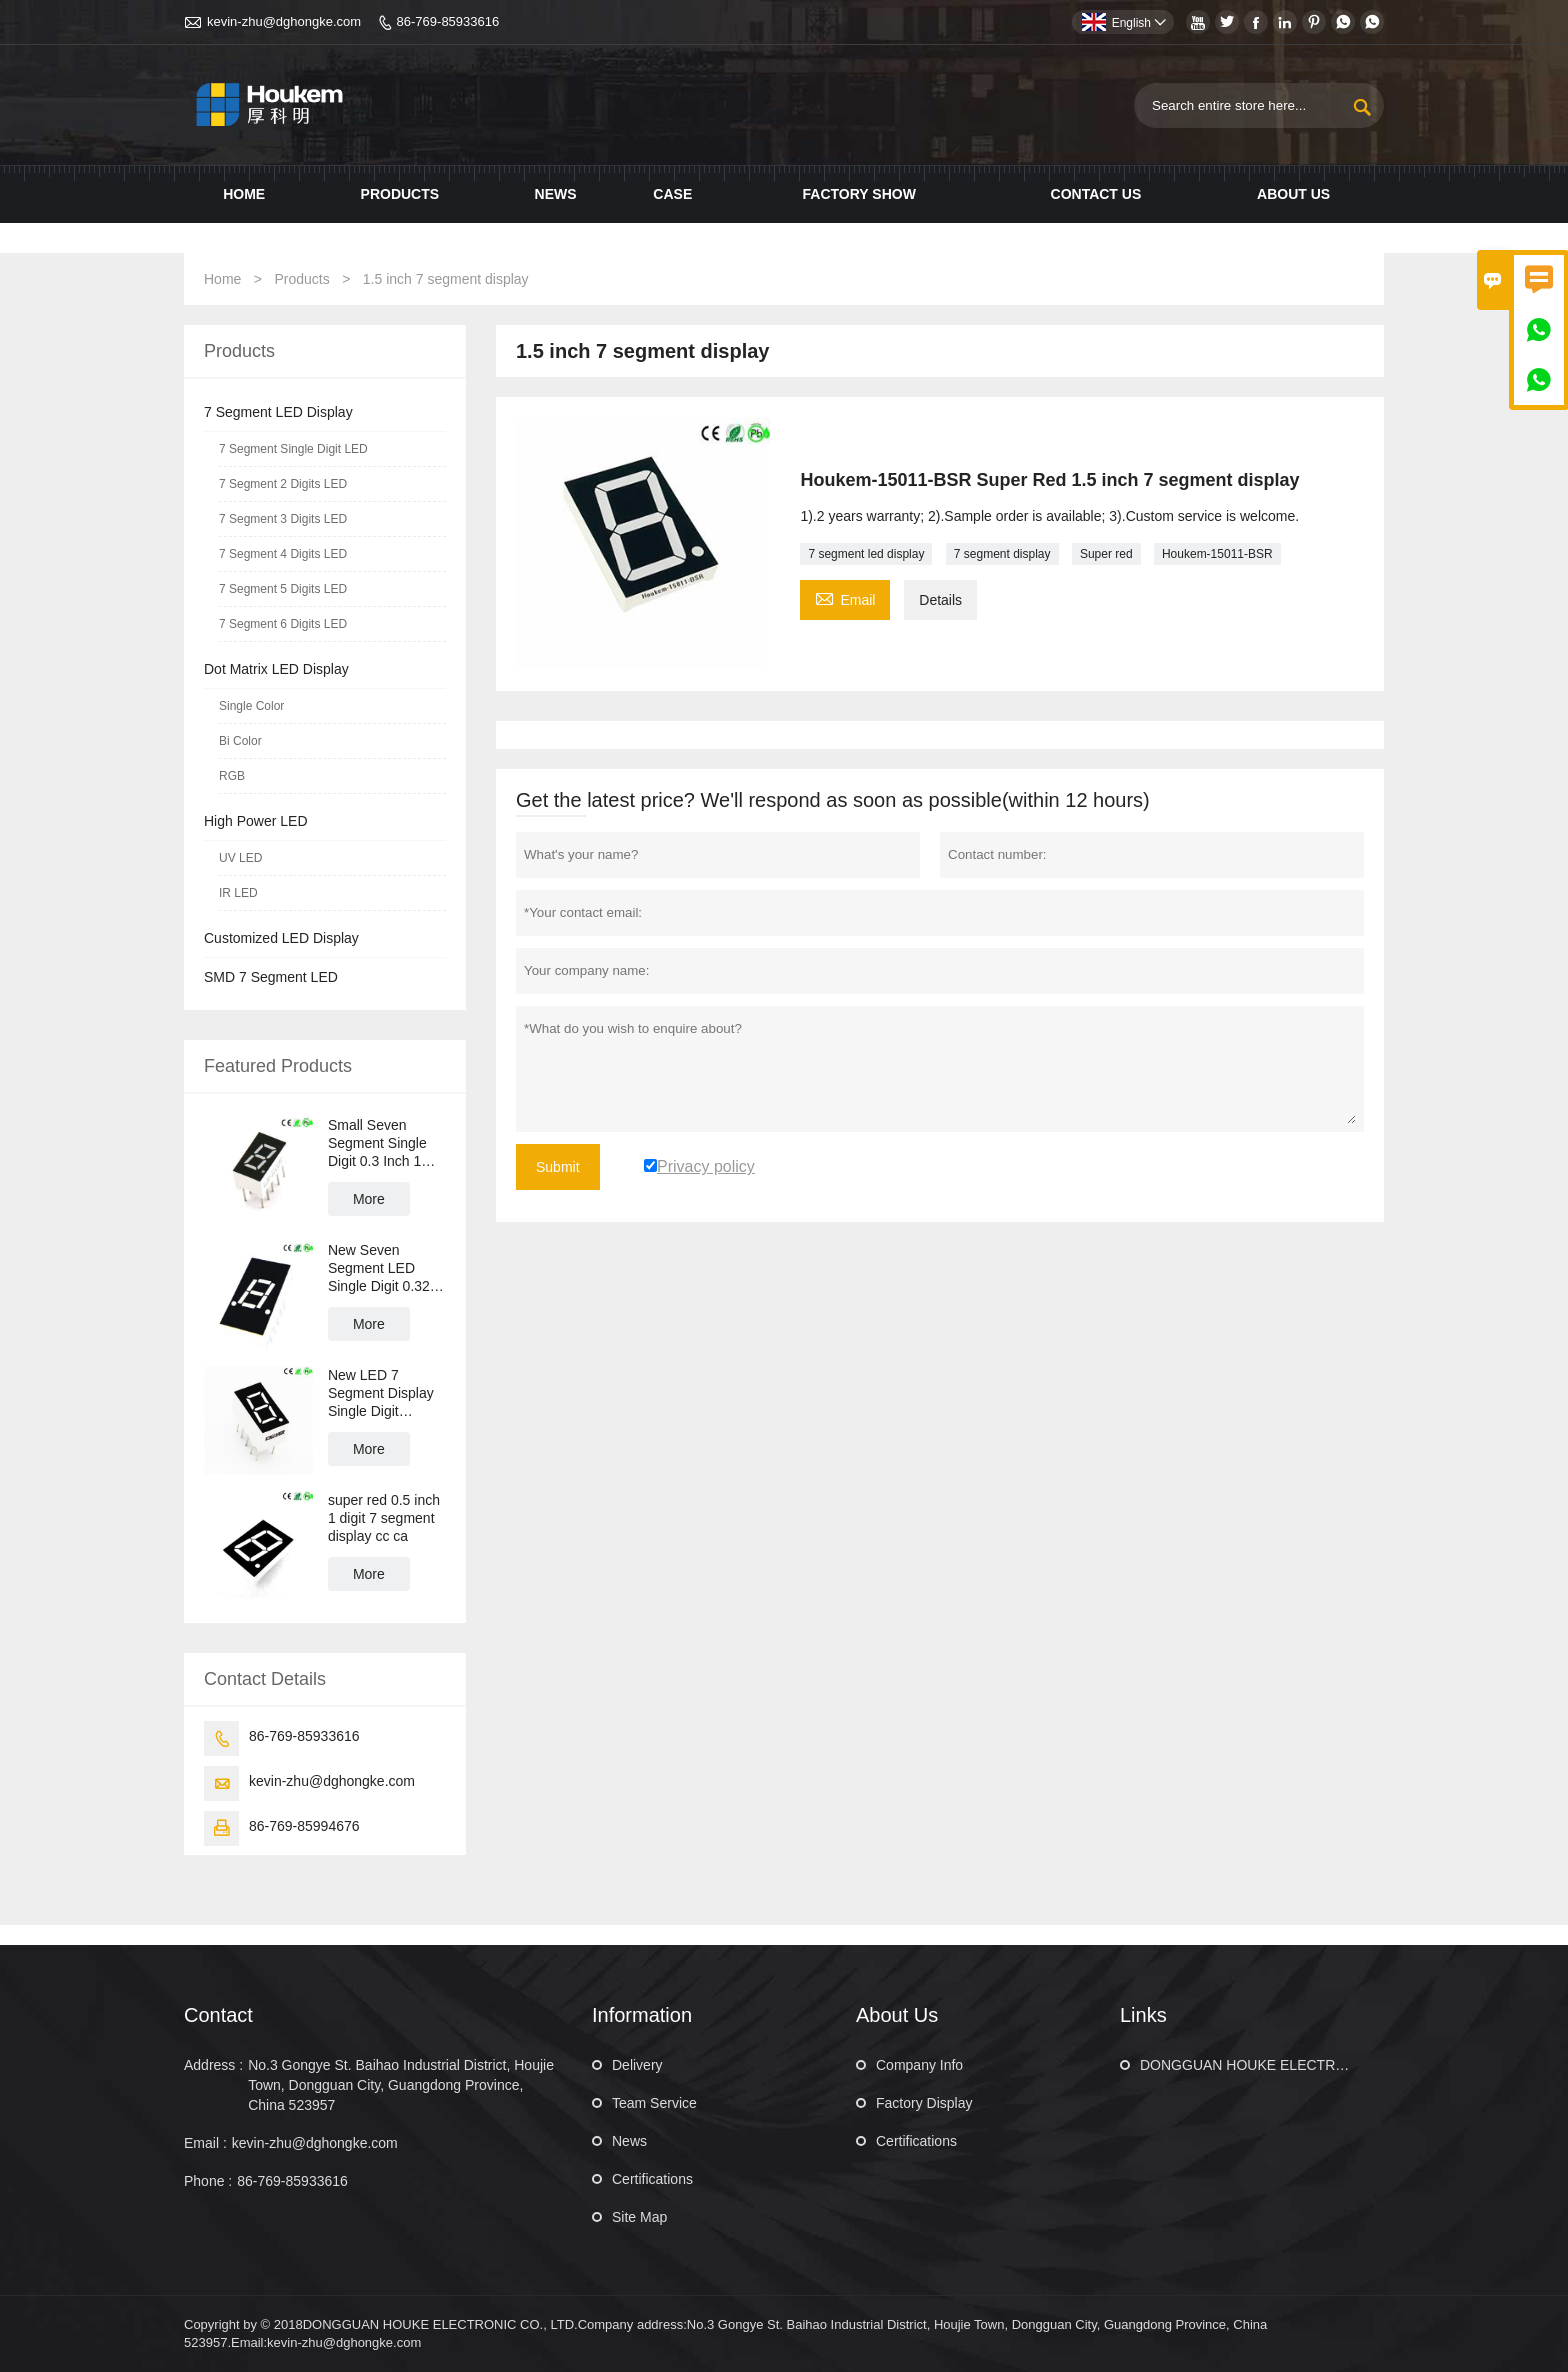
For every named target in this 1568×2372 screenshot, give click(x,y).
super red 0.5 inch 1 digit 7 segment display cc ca (384, 1518)
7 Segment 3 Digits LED (283, 519)
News (556, 194)
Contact (218, 2015)
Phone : (208, 2181)
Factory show (859, 194)
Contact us (1096, 194)
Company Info (919, 2065)
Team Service (654, 2103)
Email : (205, 2143)
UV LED (240, 858)
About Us (1293, 194)
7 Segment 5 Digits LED (283, 589)
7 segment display (1002, 554)
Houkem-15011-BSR (1217, 554)
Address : (213, 2065)
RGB (232, 776)
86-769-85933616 (448, 21)
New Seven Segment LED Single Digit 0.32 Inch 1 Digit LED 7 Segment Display (384, 1268)
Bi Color (240, 741)
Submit (558, 1167)
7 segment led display (866, 554)
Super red (1106, 554)
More (369, 1199)
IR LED (238, 893)
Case (672, 194)
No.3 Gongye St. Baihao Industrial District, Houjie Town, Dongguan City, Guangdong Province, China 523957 (401, 2085)
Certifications (652, 2179)
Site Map (639, 2217)
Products (400, 194)
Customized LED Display (281, 938)
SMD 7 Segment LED (271, 977)
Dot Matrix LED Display (276, 669)
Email (845, 597)
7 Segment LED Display (278, 412)
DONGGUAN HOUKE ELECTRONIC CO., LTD (1286, 2065)
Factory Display (924, 2103)
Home (244, 194)
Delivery (637, 2065)
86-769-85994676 (304, 1826)
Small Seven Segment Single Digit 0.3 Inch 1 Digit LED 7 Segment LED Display (377, 1143)
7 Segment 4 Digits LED (283, 554)
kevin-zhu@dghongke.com (284, 21)
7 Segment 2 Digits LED (283, 484)
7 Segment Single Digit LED (293, 449)
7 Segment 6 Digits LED (283, 624)
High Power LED (256, 821)
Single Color (251, 706)
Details (940, 600)
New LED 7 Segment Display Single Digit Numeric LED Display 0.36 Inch (381, 1393)
